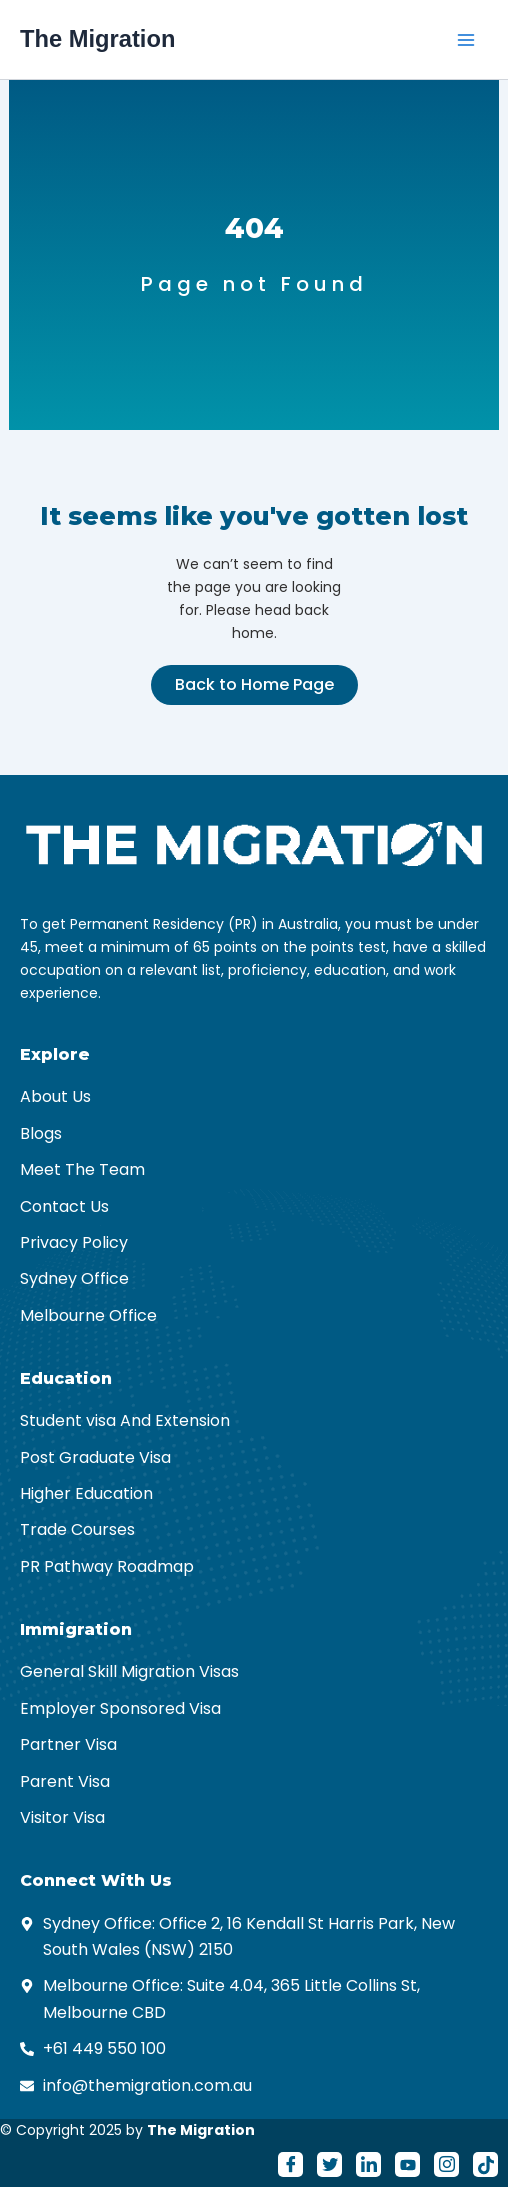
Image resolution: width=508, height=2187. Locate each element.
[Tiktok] (485, 2164)
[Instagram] (446, 2164)
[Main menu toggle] (466, 40)
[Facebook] (290, 2164)
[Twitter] (329, 2164)
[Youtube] (407, 2164)
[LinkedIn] (368, 2164)
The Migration (97, 39)
